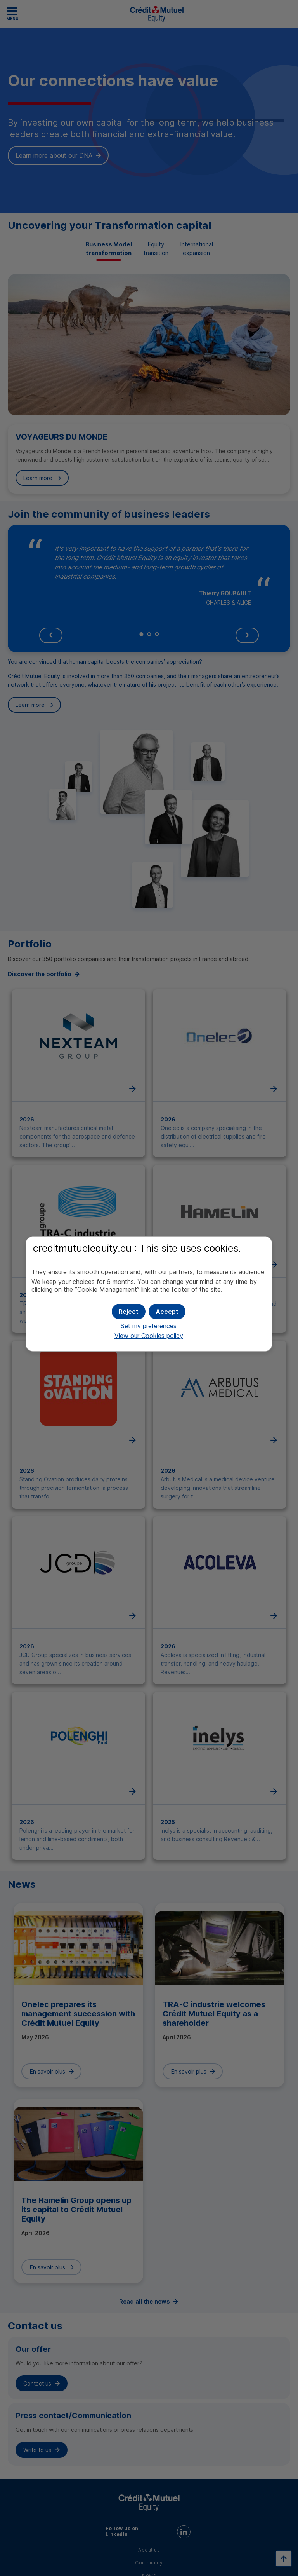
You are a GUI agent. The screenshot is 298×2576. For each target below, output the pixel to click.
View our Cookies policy (148, 1335)
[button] (167, 1311)
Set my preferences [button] (149, 1326)
